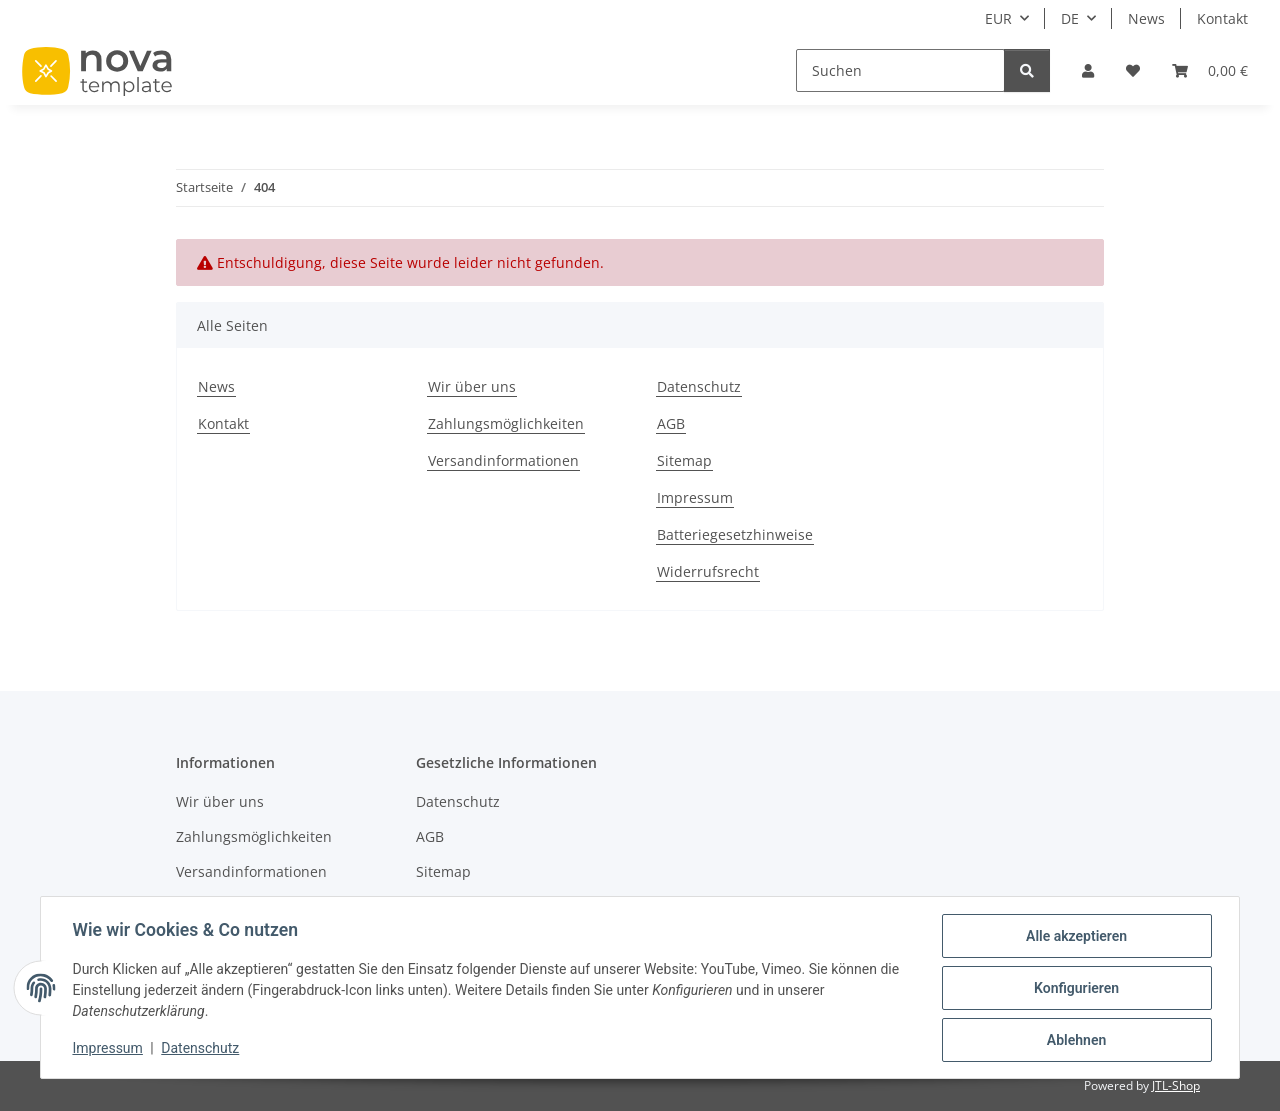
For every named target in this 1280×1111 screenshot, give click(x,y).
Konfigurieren (1075, 988)
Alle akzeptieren (1075, 936)
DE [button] (1070, 18)
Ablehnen (1075, 1040)
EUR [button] (998, 18)
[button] (1088, 70)
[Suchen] (900, 70)
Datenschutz (201, 1049)
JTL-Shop (1176, 1085)
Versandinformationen (503, 460)
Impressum (108, 1049)
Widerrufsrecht (708, 571)
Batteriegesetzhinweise (735, 534)
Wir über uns (472, 386)
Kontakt (1222, 18)
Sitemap (684, 460)
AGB (671, 423)
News (1146, 18)
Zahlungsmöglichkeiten (506, 423)
